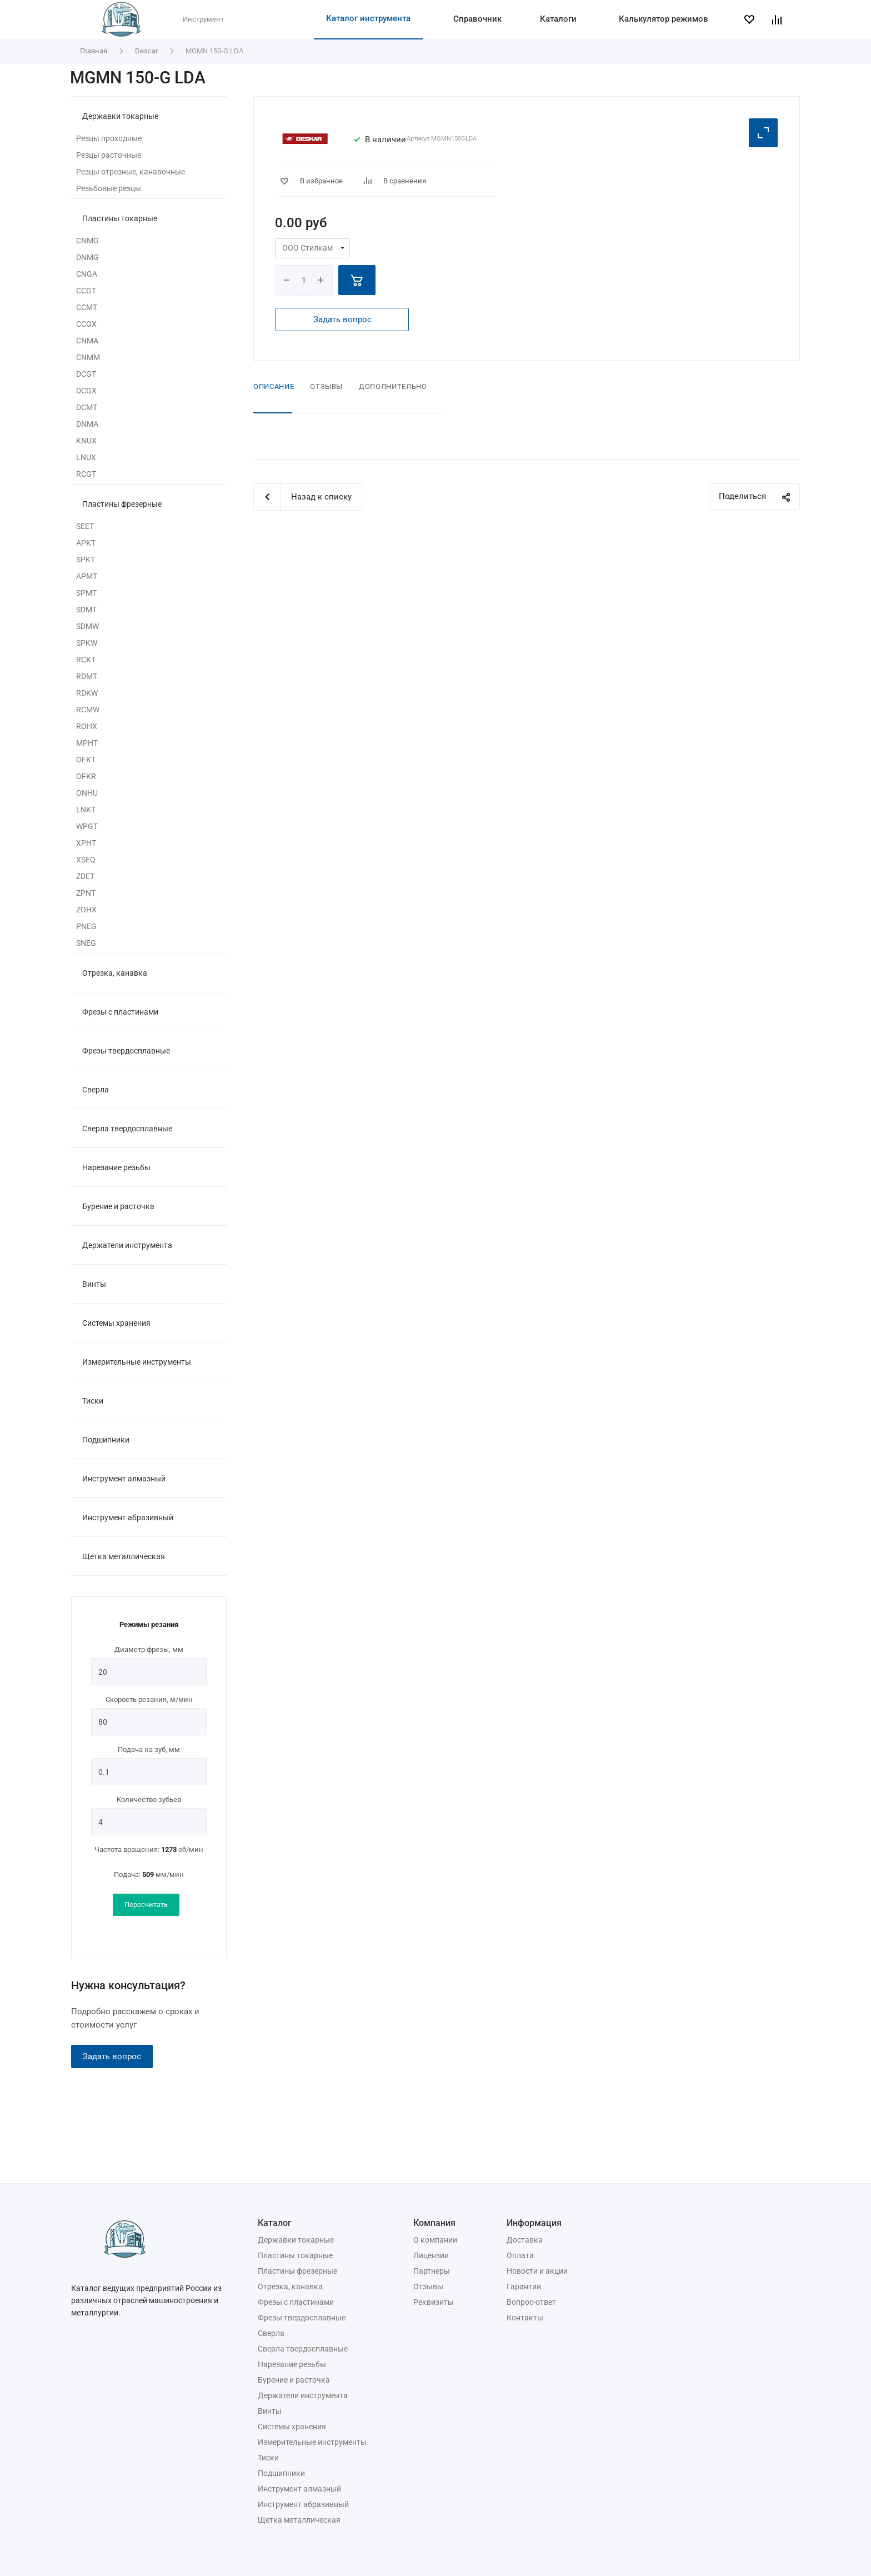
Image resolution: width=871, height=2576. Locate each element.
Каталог (275, 2223)
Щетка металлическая (123, 1556)
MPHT (87, 742)
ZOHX (86, 909)
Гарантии (524, 2286)
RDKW (87, 692)
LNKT (86, 809)
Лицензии (431, 2255)
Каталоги (558, 19)
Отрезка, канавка (114, 973)
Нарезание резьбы (116, 1167)
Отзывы (326, 386)
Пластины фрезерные (122, 504)
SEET (85, 526)
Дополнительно (393, 386)
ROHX (86, 726)
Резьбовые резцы (108, 188)
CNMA (87, 340)
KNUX (86, 440)
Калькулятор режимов (663, 19)
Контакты (525, 2317)
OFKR (86, 776)
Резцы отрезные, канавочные (130, 171)
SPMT (86, 592)
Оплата (520, 2255)
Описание (273, 386)
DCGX (86, 390)
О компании (435, 2239)
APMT (86, 576)
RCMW (87, 709)
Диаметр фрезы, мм (148, 1649)
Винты (94, 1284)
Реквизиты (433, 2302)
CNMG (87, 240)
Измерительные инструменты (136, 1361)
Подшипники (105, 1439)
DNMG (87, 257)
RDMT (86, 676)
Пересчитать (146, 1904)
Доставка (525, 2239)
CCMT (86, 307)
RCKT (86, 659)
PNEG (86, 926)
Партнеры (431, 2271)
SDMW (87, 626)
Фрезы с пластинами (120, 1011)
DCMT (86, 407)
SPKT (85, 559)
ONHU (87, 792)
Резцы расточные (108, 155)
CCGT (86, 290)
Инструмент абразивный (127, 1517)
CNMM (88, 357)
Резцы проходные (109, 138)
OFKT (86, 759)
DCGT (86, 374)
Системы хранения (116, 1323)
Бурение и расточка (118, 1206)
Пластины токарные (119, 218)
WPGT (87, 826)
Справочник (477, 19)
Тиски (92, 1400)
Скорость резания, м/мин (149, 1699)
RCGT (86, 474)
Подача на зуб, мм (149, 1749)
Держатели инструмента (127, 1245)
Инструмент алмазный (124, 1478)
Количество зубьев (149, 1799)
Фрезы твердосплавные (126, 1050)
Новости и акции (537, 2271)
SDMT (86, 609)
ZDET (85, 876)
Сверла (95, 1089)
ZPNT (86, 892)
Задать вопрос (112, 2056)
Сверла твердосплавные (127, 1128)
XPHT (86, 842)
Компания (434, 2223)
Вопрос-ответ (531, 2302)
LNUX (86, 457)
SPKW (86, 642)
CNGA (86, 273)
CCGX (86, 323)
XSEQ (86, 859)
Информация (534, 2223)
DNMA (87, 424)
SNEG (86, 942)
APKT (86, 542)
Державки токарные (120, 116)
